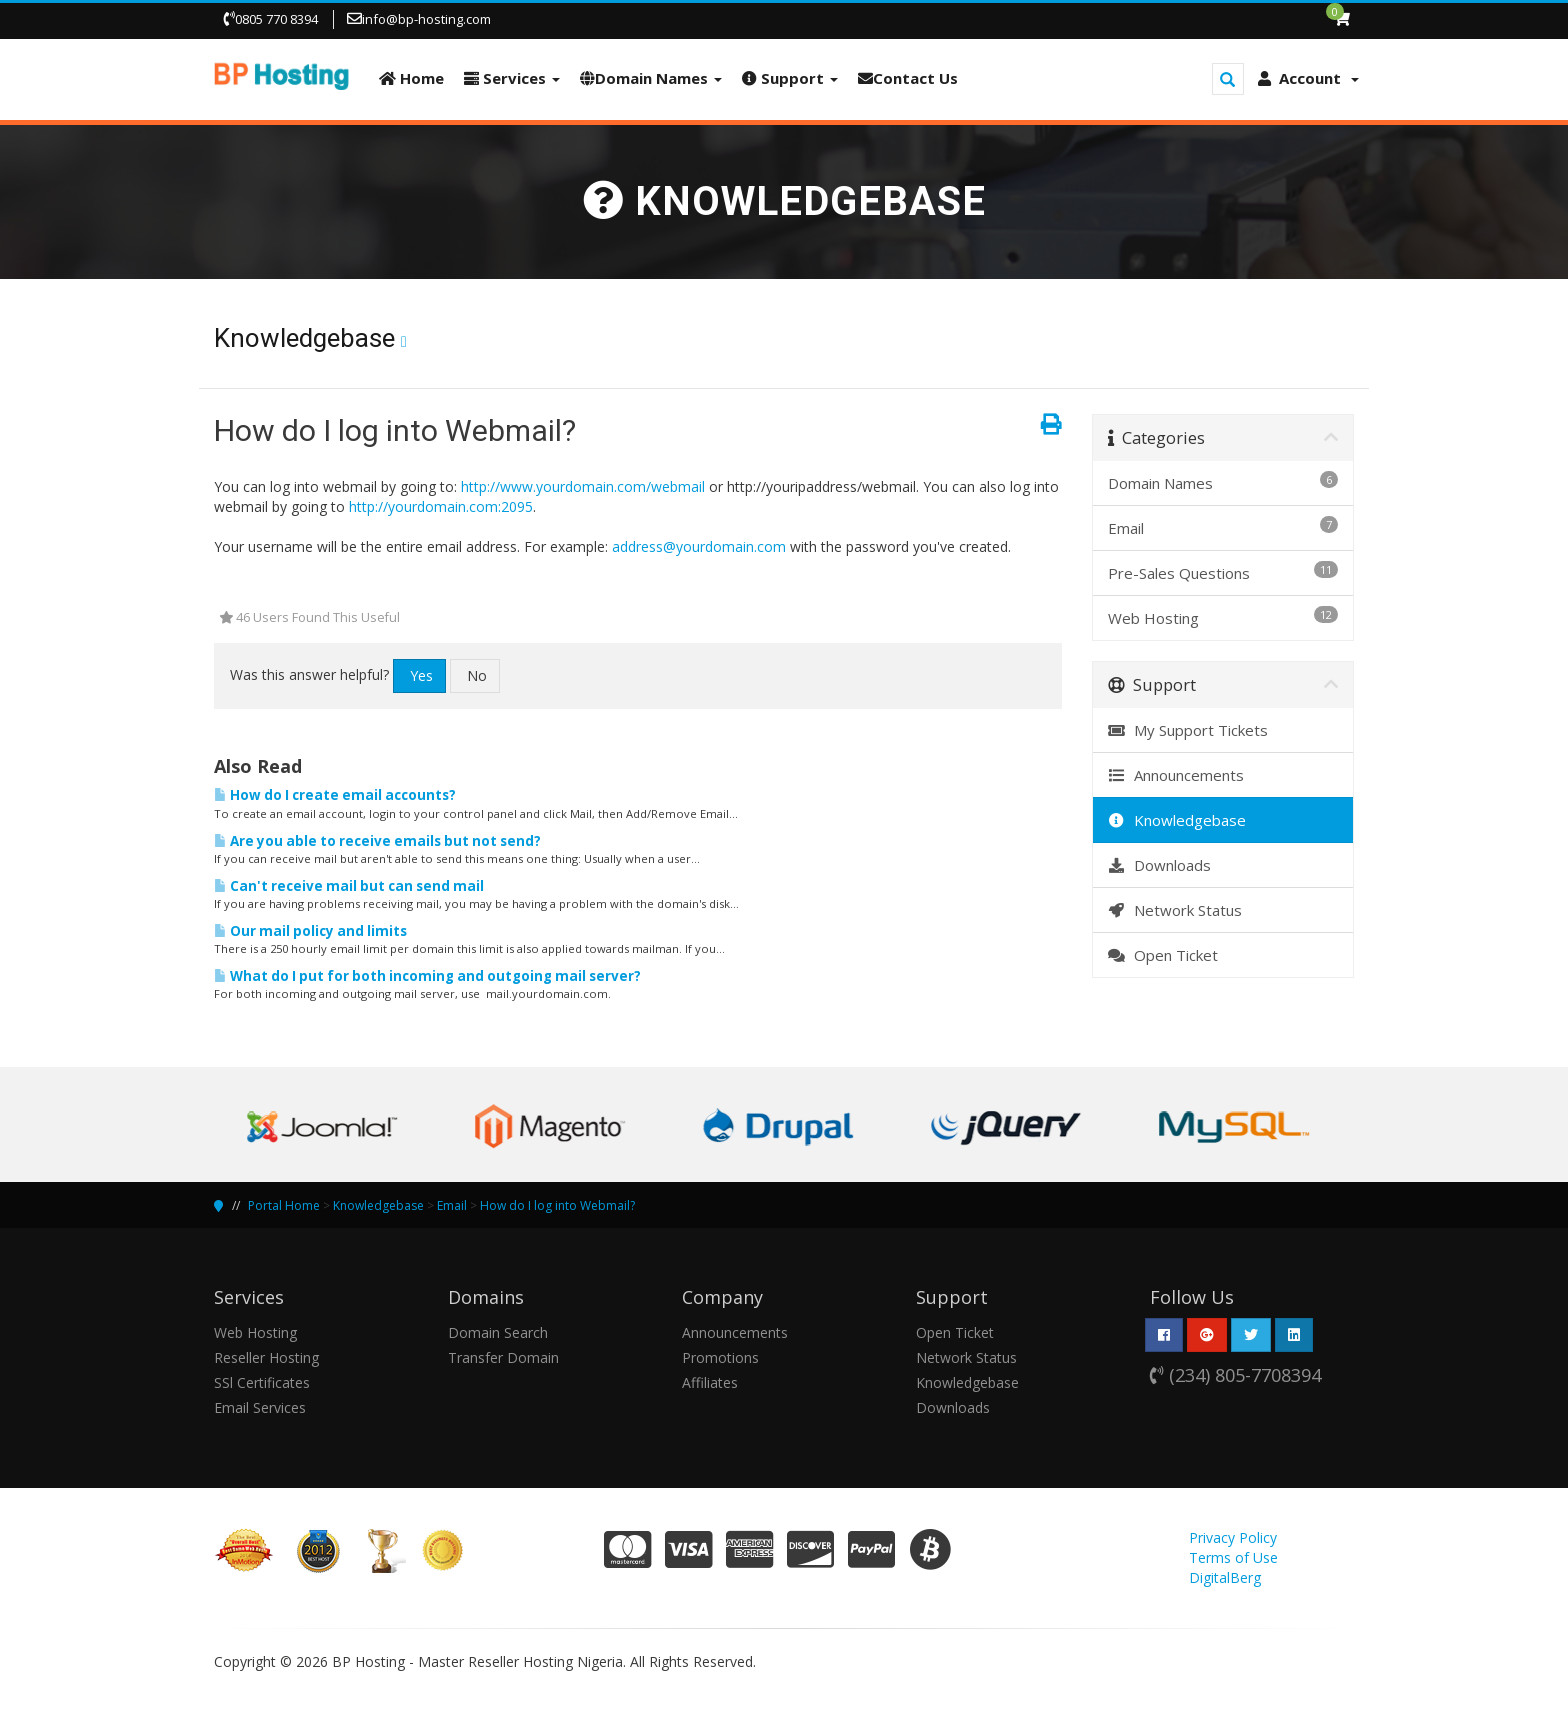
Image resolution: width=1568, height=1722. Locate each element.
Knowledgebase (1177, 820)
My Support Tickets (1188, 730)
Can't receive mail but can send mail (349, 886)
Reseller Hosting (266, 1357)
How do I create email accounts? (335, 795)
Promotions (720, 1357)
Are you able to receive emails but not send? (377, 841)
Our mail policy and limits (310, 931)
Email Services (260, 1407)
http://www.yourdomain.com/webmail (583, 486)
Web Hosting (255, 1332)
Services (512, 78)
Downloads (1160, 865)
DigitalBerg (1225, 1577)
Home (411, 78)
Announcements (1176, 775)
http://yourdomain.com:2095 (441, 506)
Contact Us (908, 78)
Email (452, 1205)
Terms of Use (1233, 1557)
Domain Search (498, 1332)
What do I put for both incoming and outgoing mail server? (427, 976)
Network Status (1175, 910)
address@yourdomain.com (699, 546)
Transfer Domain (503, 1357)
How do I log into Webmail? (557, 1205)
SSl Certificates (262, 1382)
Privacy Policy (1233, 1537)
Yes (421, 675)
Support (790, 78)
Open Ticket (1163, 955)
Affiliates (710, 1382)
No (477, 675)
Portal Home (284, 1205)
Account (1308, 78)
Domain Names (651, 78)
